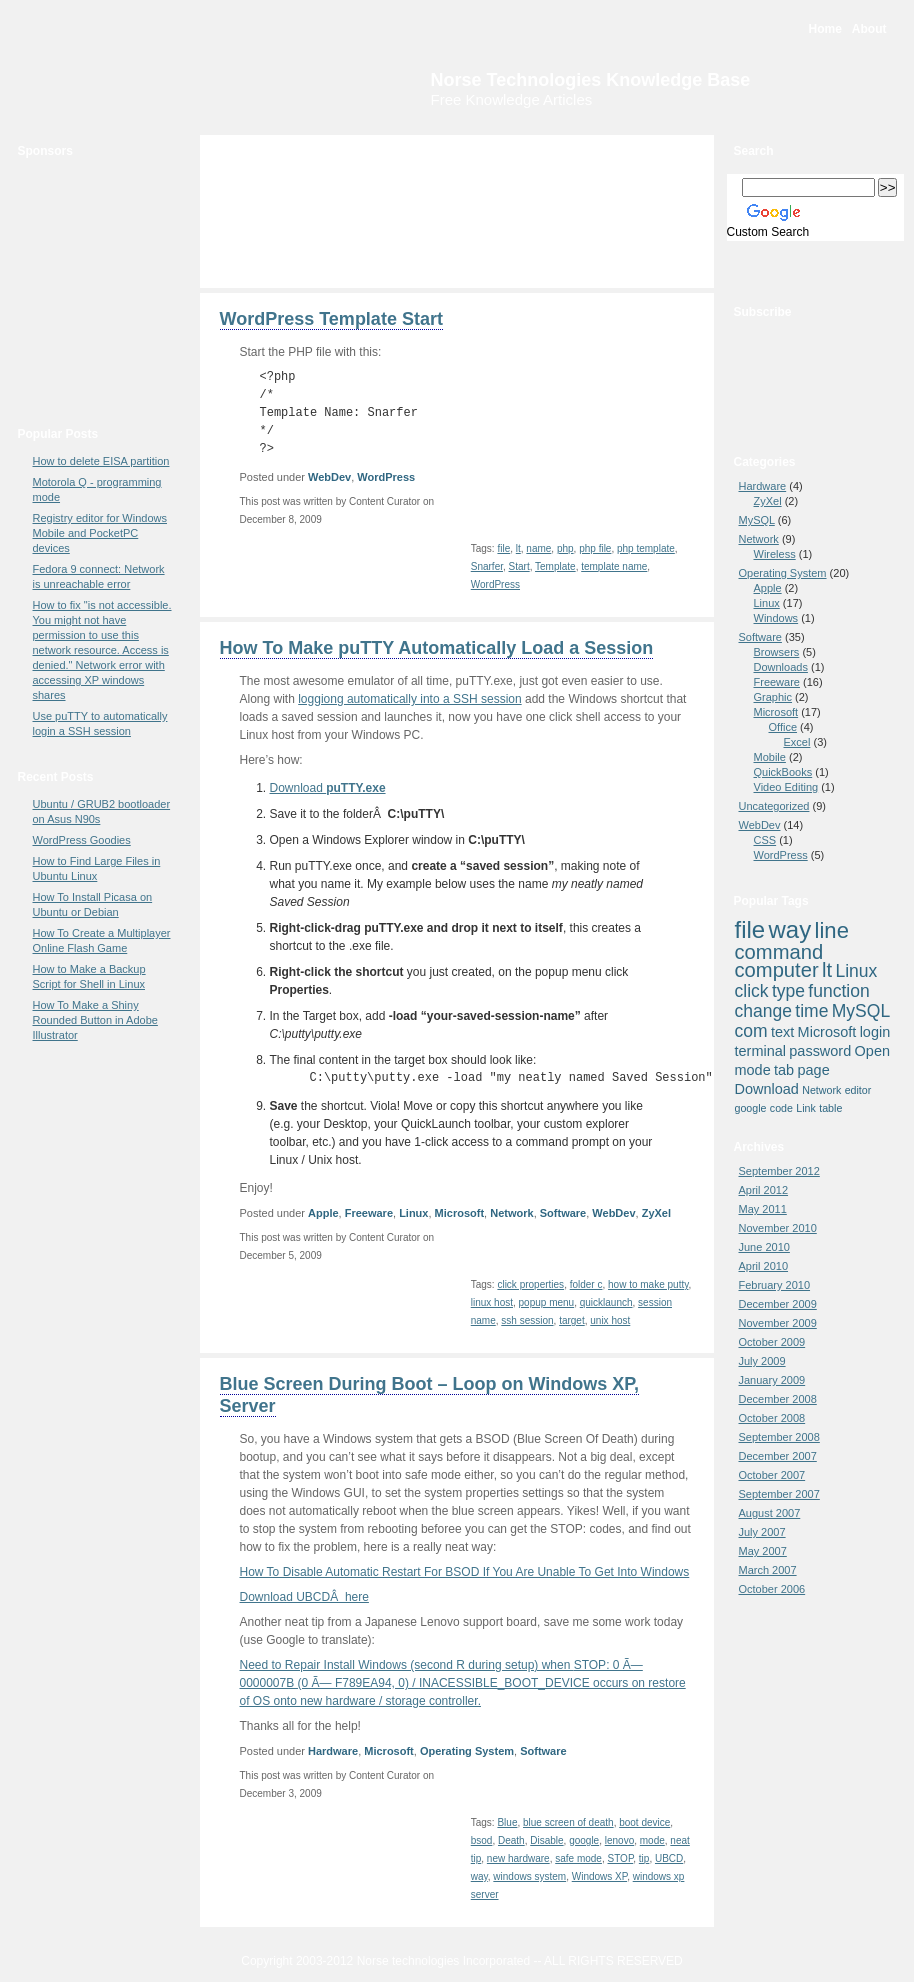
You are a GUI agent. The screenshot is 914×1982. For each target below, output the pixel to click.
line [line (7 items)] (832, 930)
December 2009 (778, 1304)
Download (328, 788)
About (869, 29)
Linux (413, 1213)
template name (614, 566)
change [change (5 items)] (763, 1011)
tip (644, 1858)
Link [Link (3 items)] (806, 1108)
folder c (586, 1284)
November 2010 (778, 1228)
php (565, 548)
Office (783, 727)
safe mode (578, 1858)
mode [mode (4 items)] (753, 1070)
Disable (546, 1840)
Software (563, 1213)
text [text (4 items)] (782, 1032)
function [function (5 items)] (838, 991)
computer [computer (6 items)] (777, 970)
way (479, 1876)
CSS (765, 840)
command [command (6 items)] (779, 952)
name (538, 548)
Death (511, 1840)
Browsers (777, 652)
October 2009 (772, 1342)
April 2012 (764, 1190)
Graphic (773, 697)
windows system (529, 1876)
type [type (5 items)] (788, 991)
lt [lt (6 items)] (827, 970)
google (584, 1840)
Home (825, 29)
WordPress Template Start (331, 319)
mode (652, 1840)
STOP (621, 1858)
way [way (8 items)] (790, 929)
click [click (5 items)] (752, 991)
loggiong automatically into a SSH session (409, 699)
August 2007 (770, 1513)
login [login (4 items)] (875, 1032)
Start (519, 566)
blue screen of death (568, 1822)
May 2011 (763, 1209)
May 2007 (763, 1551)
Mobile (770, 757)
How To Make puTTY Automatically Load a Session (437, 648)
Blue (507, 1822)
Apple (323, 1213)
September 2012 (779, 1171)
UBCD (669, 1858)
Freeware (369, 1213)
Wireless (775, 554)
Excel (797, 742)
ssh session (527, 1320)
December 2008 (778, 1399)
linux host (492, 1302)
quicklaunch (606, 1302)
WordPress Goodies (82, 840)
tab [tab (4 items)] (784, 1070)
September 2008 (779, 1437)
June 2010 (764, 1247)
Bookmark (815, 275)
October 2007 (772, 1475)
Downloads (781, 667)
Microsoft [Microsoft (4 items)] (827, 1032)
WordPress (386, 477)
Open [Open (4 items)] (872, 1051)
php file (595, 548)
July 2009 (762, 1361)
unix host (610, 1320)
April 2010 (764, 1266)
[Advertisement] (88, 288)
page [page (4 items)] (814, 1070)
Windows (776, 618)
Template (555, 566)
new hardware (518, 1858)
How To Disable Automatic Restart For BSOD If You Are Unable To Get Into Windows (465, 1572)
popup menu (547, 1302)
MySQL (757, 520)
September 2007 (779, 1494)
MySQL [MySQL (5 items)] (861, 1011)
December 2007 (778, 1456)
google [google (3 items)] (751, 1108)
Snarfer (487, 566)
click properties (530, 1284)
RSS (821, 335)
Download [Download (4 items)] (767, 1089)
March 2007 (768, 1570)
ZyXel (656, 1213)
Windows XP (599, 1876)
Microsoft (460, 1213)
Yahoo (821, 421)
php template (646, 548)
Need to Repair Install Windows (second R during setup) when (463, 1683)
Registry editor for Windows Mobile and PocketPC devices (100, 533)
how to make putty (648, 1284)
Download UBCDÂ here (304, 1597)
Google (821, 355)
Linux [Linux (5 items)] (856, 971)
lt (518, 548)
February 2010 (775, 1285)
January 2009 (772, 1380)
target (572, 1320)
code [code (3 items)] (781, 1108)
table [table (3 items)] (830, 1108)
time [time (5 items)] (811, 1011)
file (503, 548)
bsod (482, 1840)
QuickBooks (783, 772)
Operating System (467, 1751)
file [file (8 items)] (750, 929)
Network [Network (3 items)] (821, 1090)
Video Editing (786, 787)
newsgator (821, 398)
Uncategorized (774, 806)
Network (511, 1213)
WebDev (329, 477)
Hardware (333, 1751)
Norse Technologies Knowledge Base (591, 80)
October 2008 (772, 1418)
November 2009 (778, 1323)
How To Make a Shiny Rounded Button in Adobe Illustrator (95, 1020)
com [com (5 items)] (751, 1031)
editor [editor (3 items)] (858, 1090)
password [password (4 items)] (820, 1051)
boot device (644, 1822)
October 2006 (772, 1589)
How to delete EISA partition (101, 461)
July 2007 (762, 1532)
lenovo (619, 1840)
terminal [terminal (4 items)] (760, 1051)
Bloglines (821, 376)
